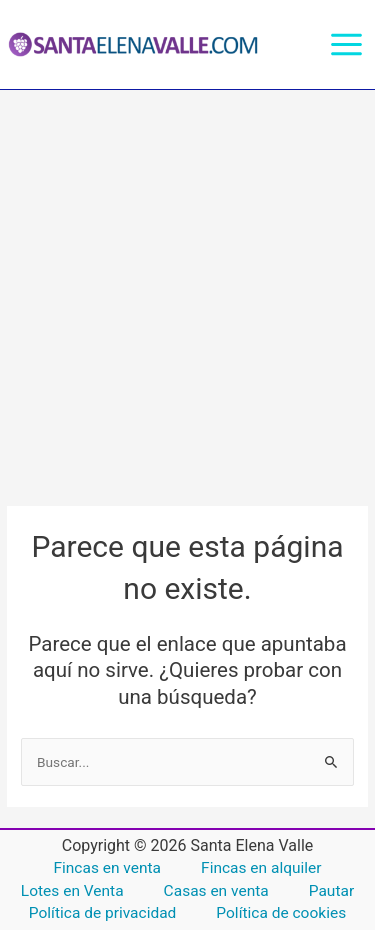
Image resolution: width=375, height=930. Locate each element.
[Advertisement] (187, 287)
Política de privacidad (103, 913)
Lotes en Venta (72, 891)
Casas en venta (216, 891)
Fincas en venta (107, 868)
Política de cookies (281, 913)
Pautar (331, 891)
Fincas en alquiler (261, 868)
